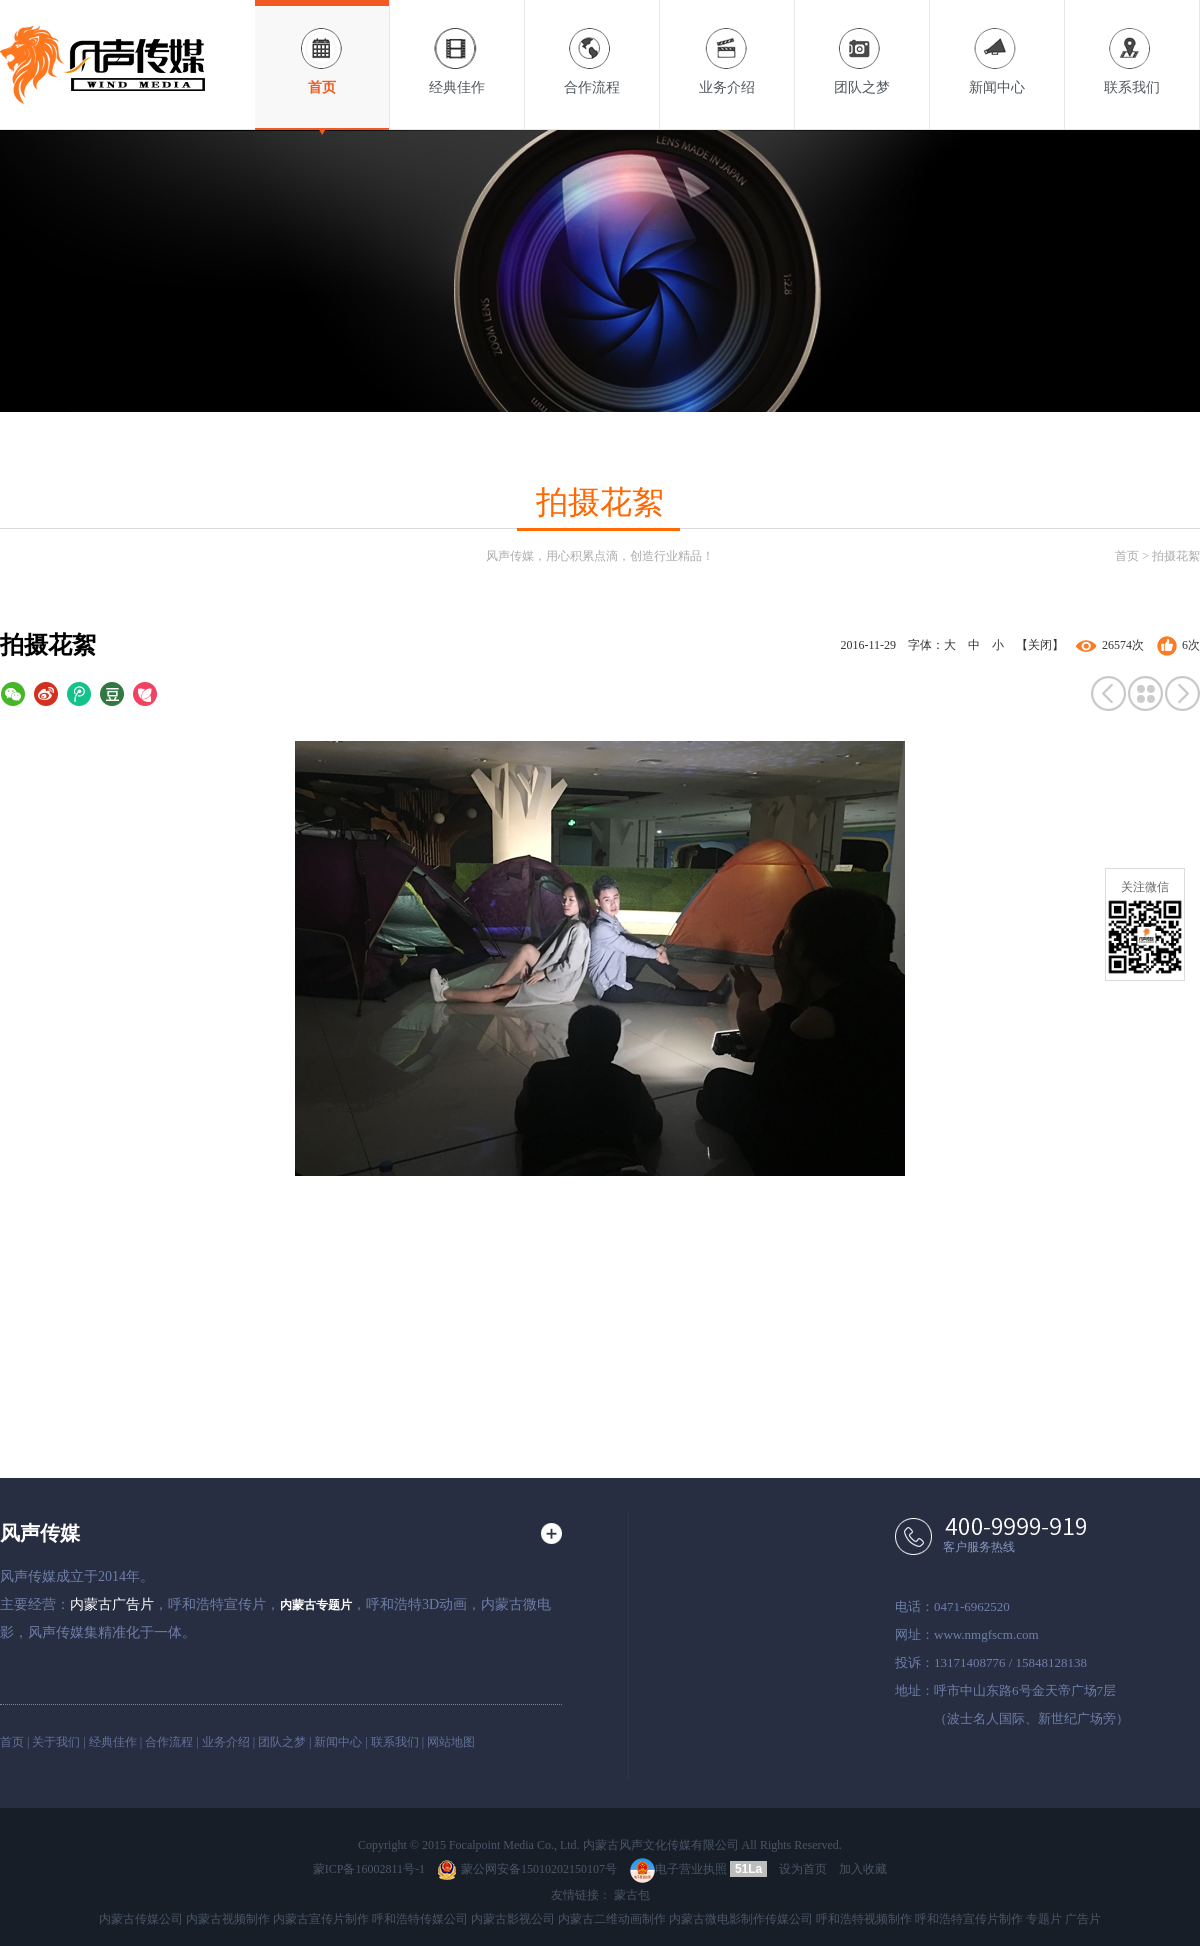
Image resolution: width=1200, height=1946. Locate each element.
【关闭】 (1040, 645)
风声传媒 (40, 1533)
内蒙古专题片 (316, 1605)
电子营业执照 (678, 1869)
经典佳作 (457, 47)
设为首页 (803, 1869)
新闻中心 (997, 47)
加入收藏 (863, 1869)
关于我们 (56, 1742)
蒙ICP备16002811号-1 (369, 1869)
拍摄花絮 (1176, 556)
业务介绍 (727, 47)
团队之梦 (862, 47)
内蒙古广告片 (112, 1604)
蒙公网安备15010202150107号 (527, 1869)
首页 (322, 47)
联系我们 (1132, 47)
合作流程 (592, 47)
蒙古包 (632, 1895)
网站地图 (451, 1742)
